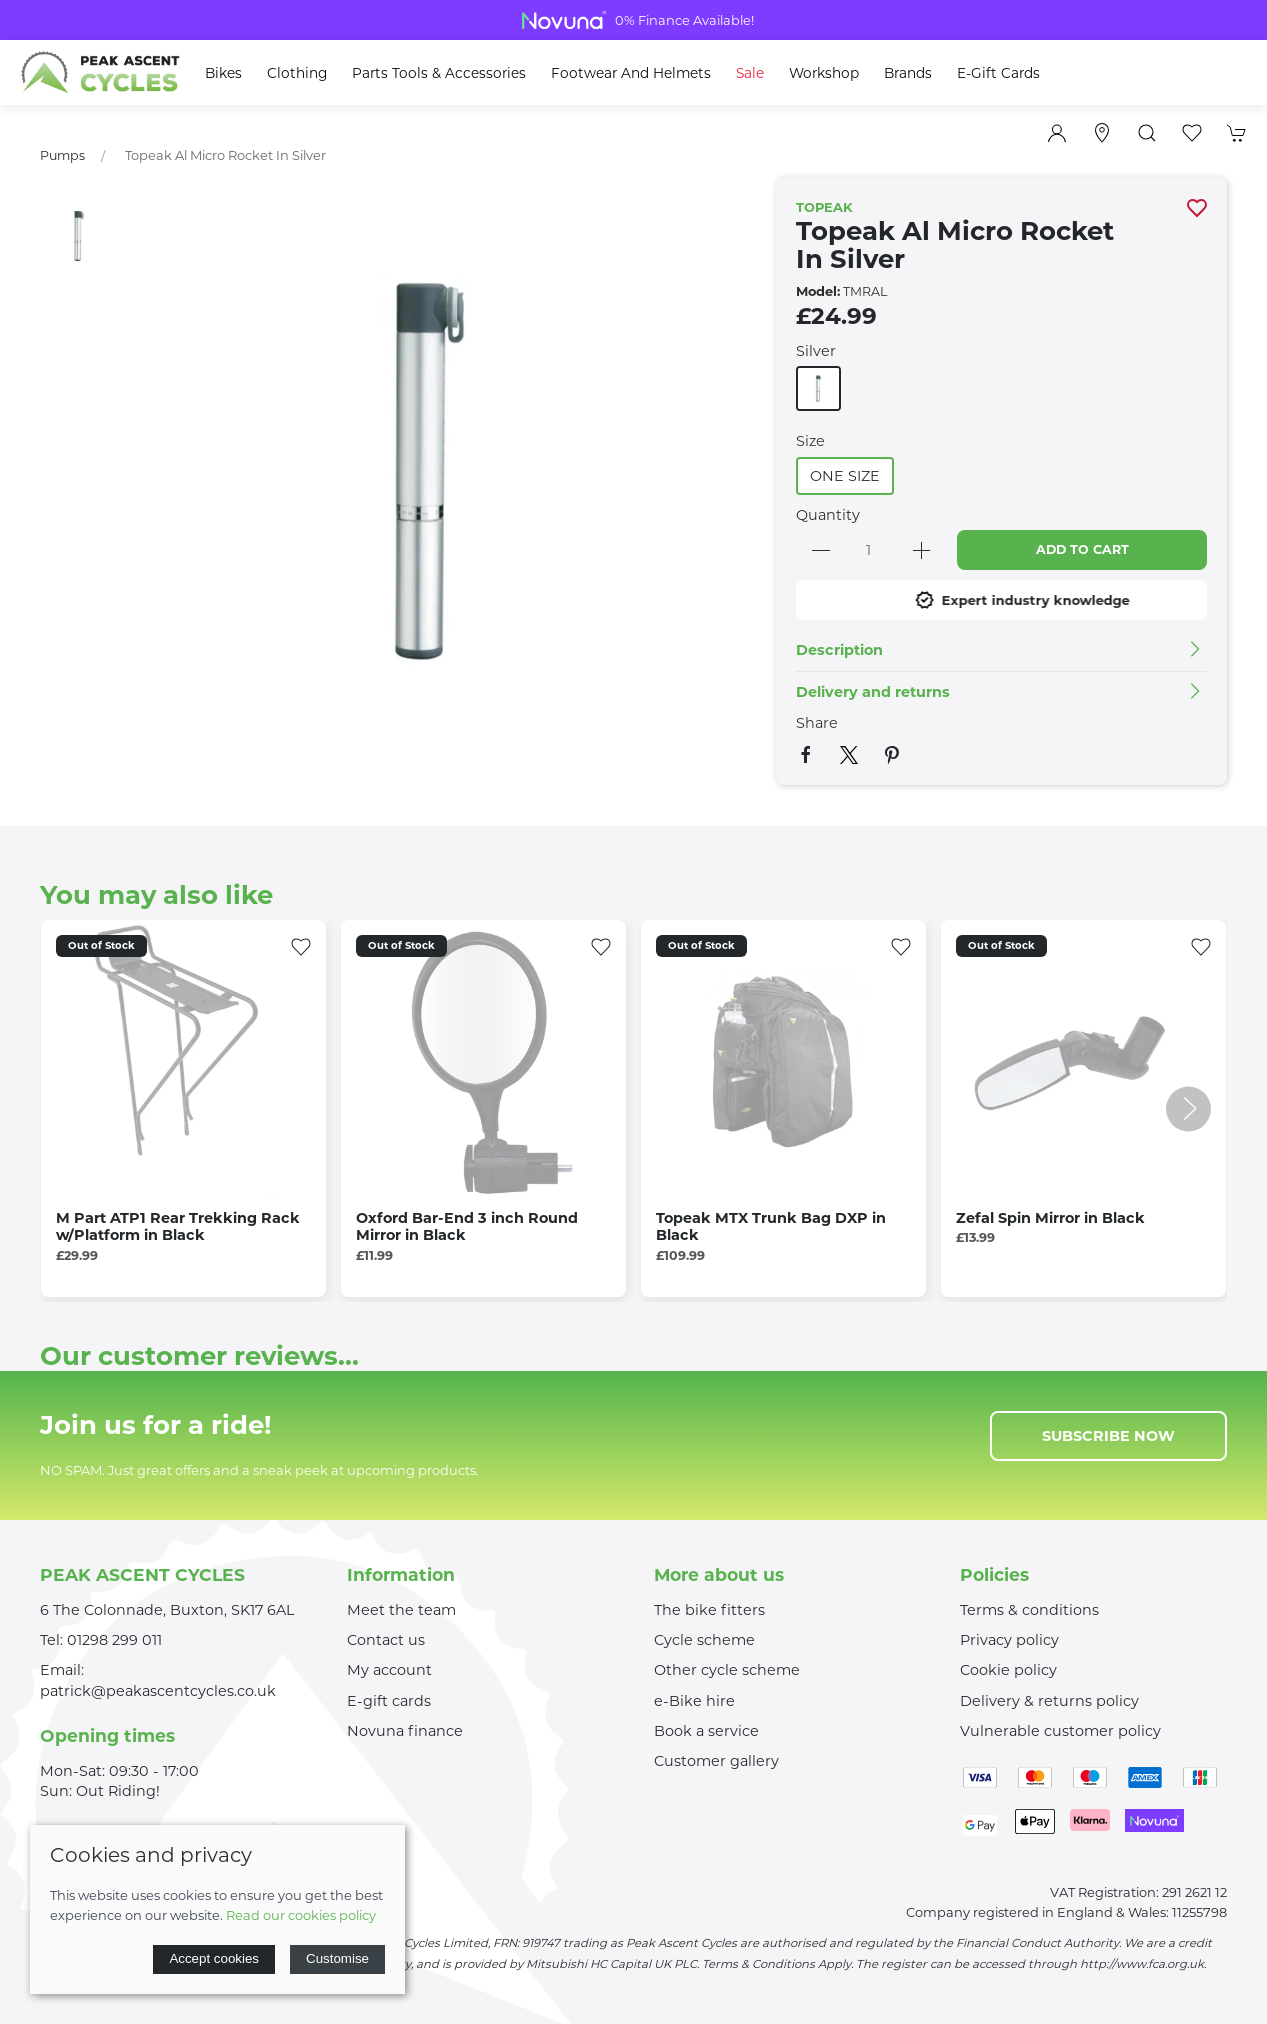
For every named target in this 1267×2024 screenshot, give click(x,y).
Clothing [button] (297, 73)
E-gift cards (389, 1701)
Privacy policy (1009, 1640)
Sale (750, 73)
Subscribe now (1108, 1436)
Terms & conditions (1029, 1610)
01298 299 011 (114, 1640)
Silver (816, 351)
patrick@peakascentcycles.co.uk (158, 1691)
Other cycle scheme (727, 1670)
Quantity (828, 515)
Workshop (824, 73)
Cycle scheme (704, 1640)
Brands (908, 73)
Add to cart (1082, 549)
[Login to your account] (1057, 133)
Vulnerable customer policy (1060, 1731)
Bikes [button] (223, 73)
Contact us (386, 1640)
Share (817, 723)
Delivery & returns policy (1049, 1701)
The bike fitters (709, 1610)
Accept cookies (214, 1958)
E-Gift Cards (998, 73)
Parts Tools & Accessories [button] (439, 73)
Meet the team (401, 1610)
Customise (337, 1958)
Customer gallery (716, 1761)
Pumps (62, 155)
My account (389, 1670)
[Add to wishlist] (301, 945)
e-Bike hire (694, 1701)
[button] (1147, 133)
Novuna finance (405, 1731)
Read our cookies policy (301, 1915)
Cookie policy (1008, 1670)
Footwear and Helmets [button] (631, 73)
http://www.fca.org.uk (1142, 1964)
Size (810, 441)
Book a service (706, 1731)
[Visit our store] (1102, 133)
